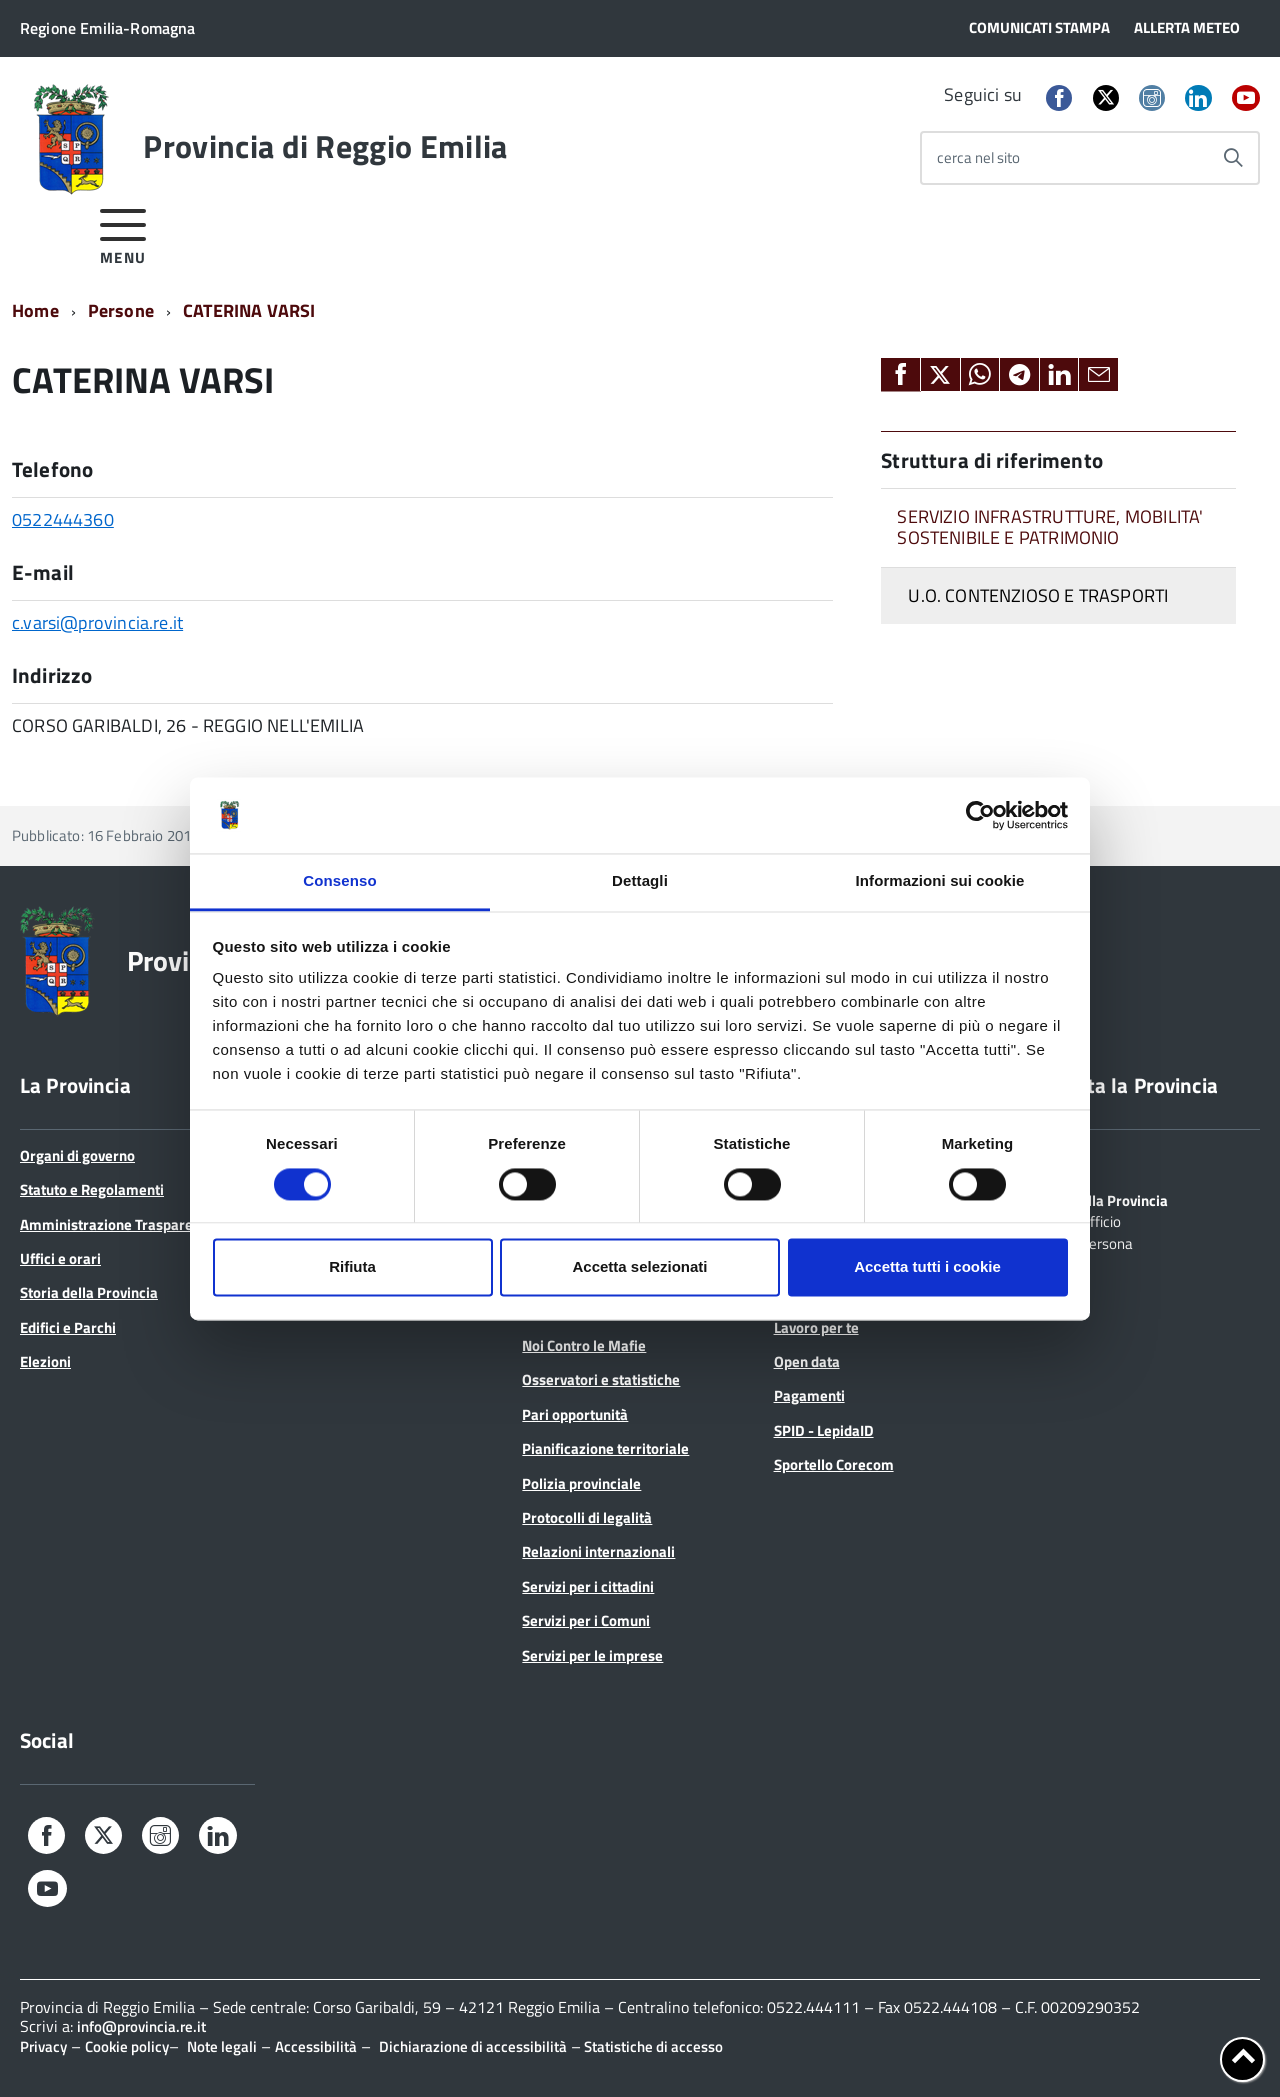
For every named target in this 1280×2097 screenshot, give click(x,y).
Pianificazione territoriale (605, 1448)
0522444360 (63, 519)
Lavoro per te (816, 1327)
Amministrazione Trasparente (117, 1224)
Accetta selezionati (639, 1267)
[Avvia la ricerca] (1233, 158)
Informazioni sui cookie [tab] (940, 881)
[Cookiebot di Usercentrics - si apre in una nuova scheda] (980, 815)
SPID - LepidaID (824, 1430)
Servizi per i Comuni (586, 1620)
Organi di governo (77, 1155)
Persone (121, 310)
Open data (807, 1361)
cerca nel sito (978, 157)
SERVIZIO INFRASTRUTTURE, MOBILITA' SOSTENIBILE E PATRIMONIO (1050, 527)
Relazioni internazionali (598, 1551)
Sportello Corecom (834, 1464)
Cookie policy (127, 2046)
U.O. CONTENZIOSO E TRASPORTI (1038, 595)
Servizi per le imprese (592, 1655)
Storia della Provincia (89, 1292)
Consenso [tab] (339, 881)
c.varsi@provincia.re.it (97, 622)
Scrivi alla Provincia (1104, 1199)
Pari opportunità (575, 1414)
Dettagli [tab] (640, 881)
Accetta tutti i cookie (927, 1267)
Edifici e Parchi (68, 1327)
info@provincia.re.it (141, 2026)
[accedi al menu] (123, 233)
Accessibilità (316, 2046)
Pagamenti (809, 1395)
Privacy (43, 2046)
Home (35, 310)
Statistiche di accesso (652, 2046)
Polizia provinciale (581, 1483)
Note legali (222, 2046)
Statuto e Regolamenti (92, 1189)
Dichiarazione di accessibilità (473, 2046)
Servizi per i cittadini (588, 1586)
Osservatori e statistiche (601, 1379)
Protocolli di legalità (587, 1517)
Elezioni (45, 1361)
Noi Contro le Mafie (584, 1345)
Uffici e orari (60, 1258)
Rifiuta (352, 1267)
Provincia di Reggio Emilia (325, 146)
